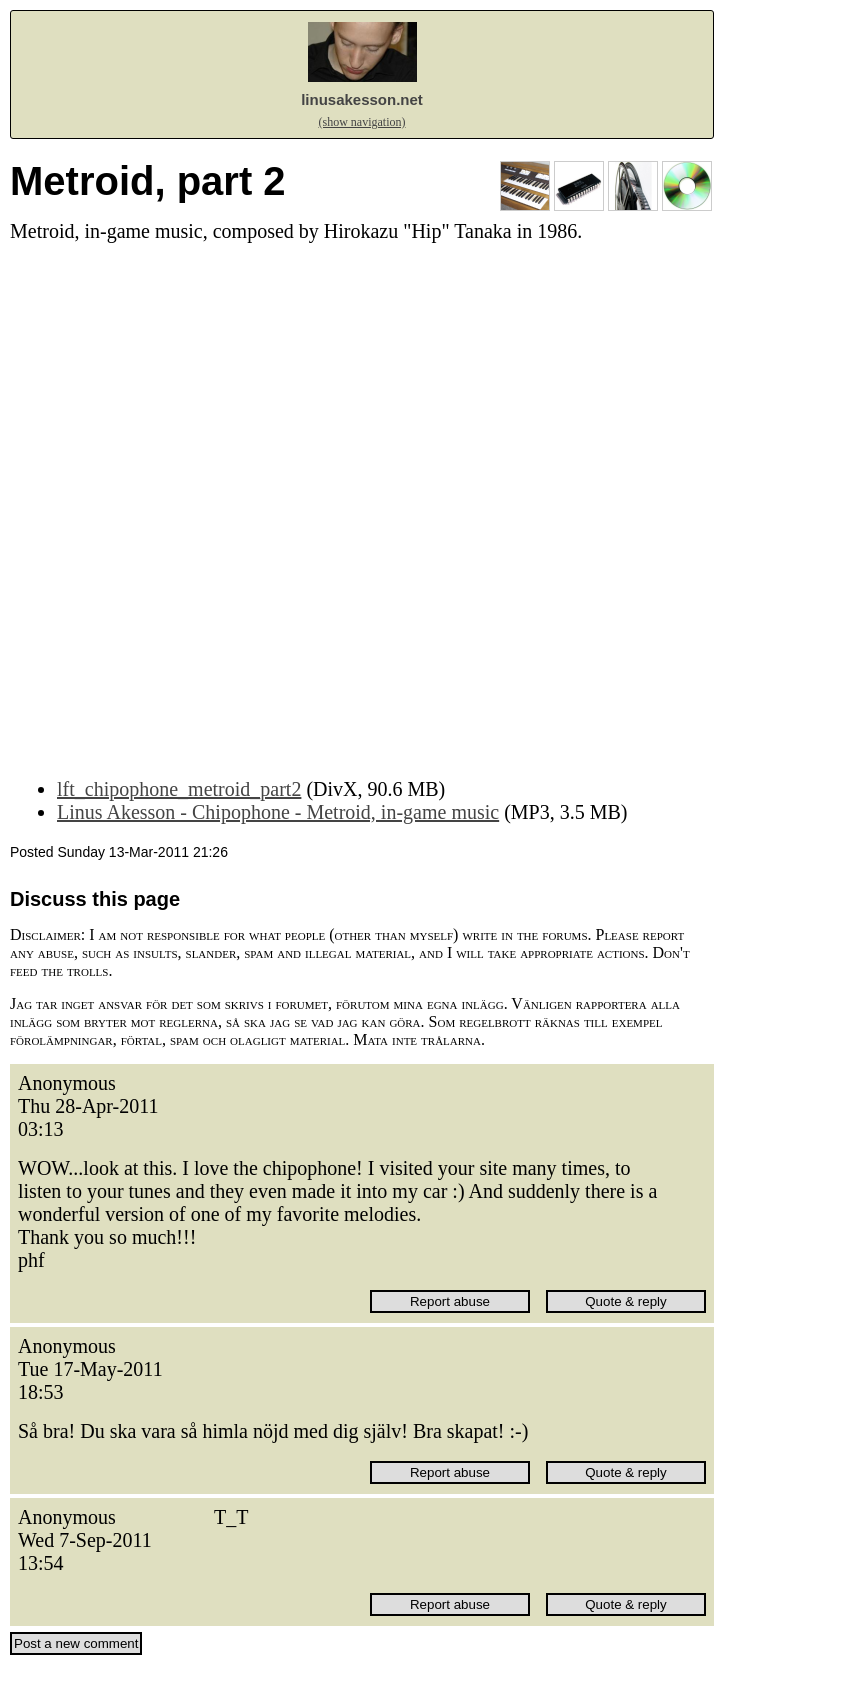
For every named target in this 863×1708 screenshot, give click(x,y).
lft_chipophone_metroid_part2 (179, 789)
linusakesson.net (362, 99)
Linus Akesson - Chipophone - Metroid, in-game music (278, 812)
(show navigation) (362, 122)
